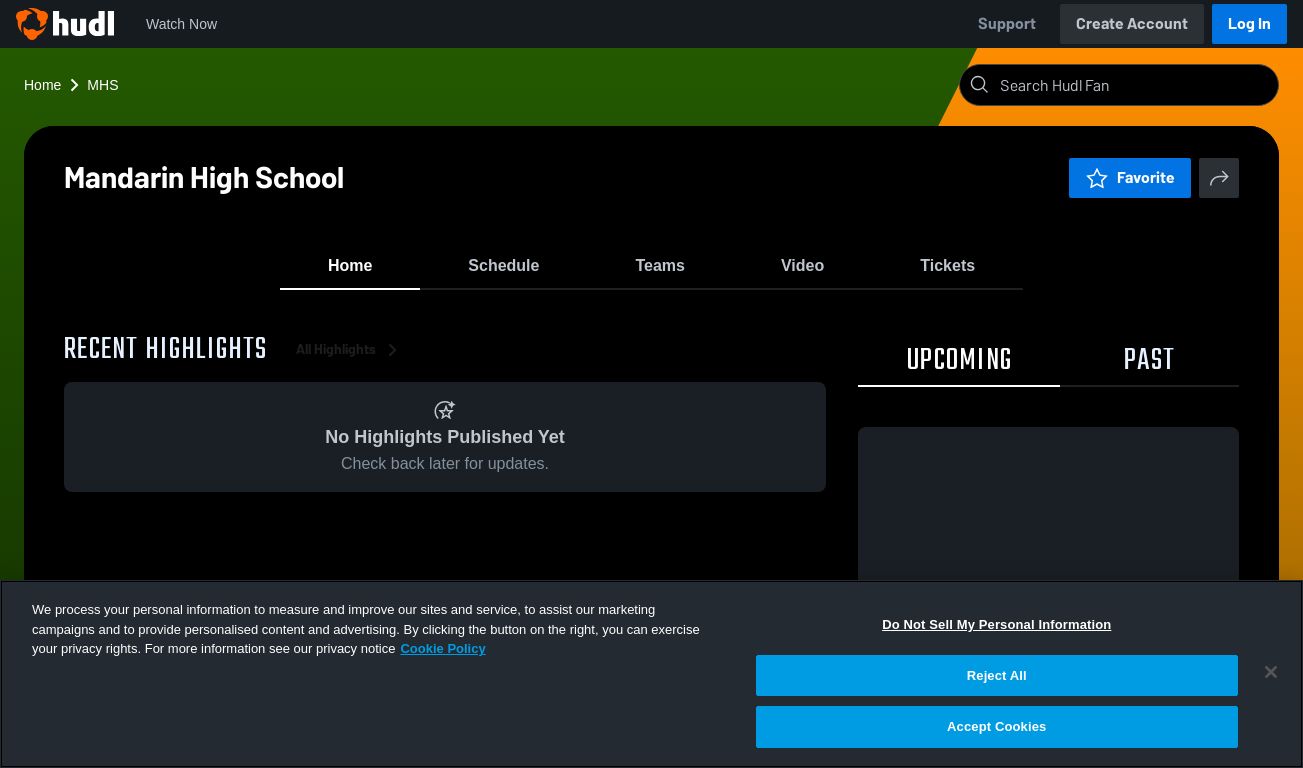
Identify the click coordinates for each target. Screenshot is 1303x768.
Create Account (1132, 23)
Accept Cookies (996, 726)
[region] (651, 674)
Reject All (997, 675)
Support (1007, 23)
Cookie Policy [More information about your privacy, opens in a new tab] (442, 648)
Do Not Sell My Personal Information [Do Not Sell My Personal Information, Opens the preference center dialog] (996, 624)
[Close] (1271, 672)
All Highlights (350, 359)
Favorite (1130, 177)
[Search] (1135, 85)
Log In (1249, 23)
